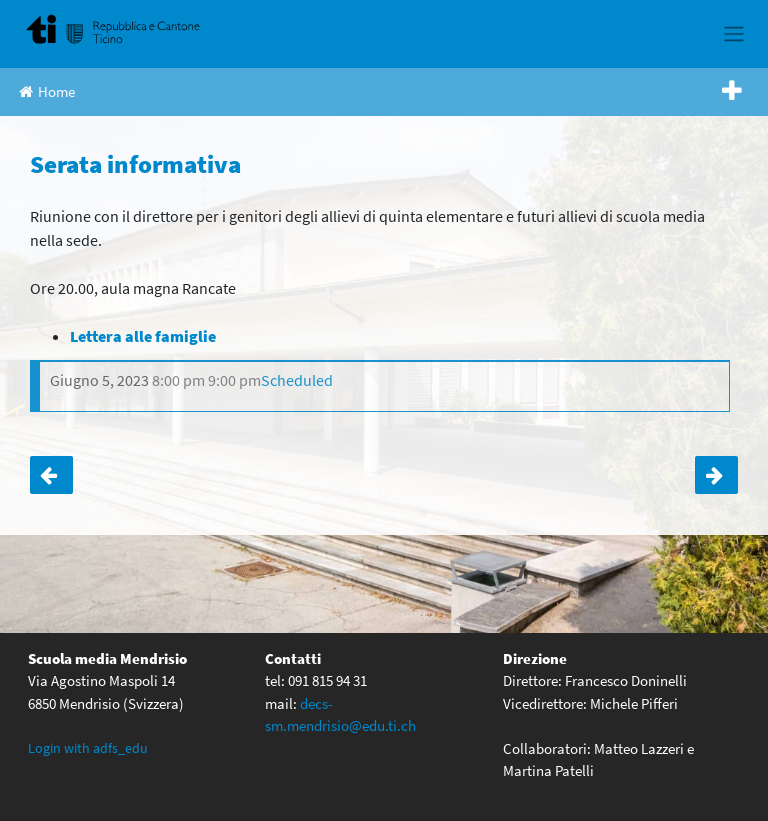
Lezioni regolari (716, 475)
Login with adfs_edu (88, 748)
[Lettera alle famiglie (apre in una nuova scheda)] (143, 336)
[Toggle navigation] (733, 34)
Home (47, 91)
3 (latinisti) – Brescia (51, 475)
